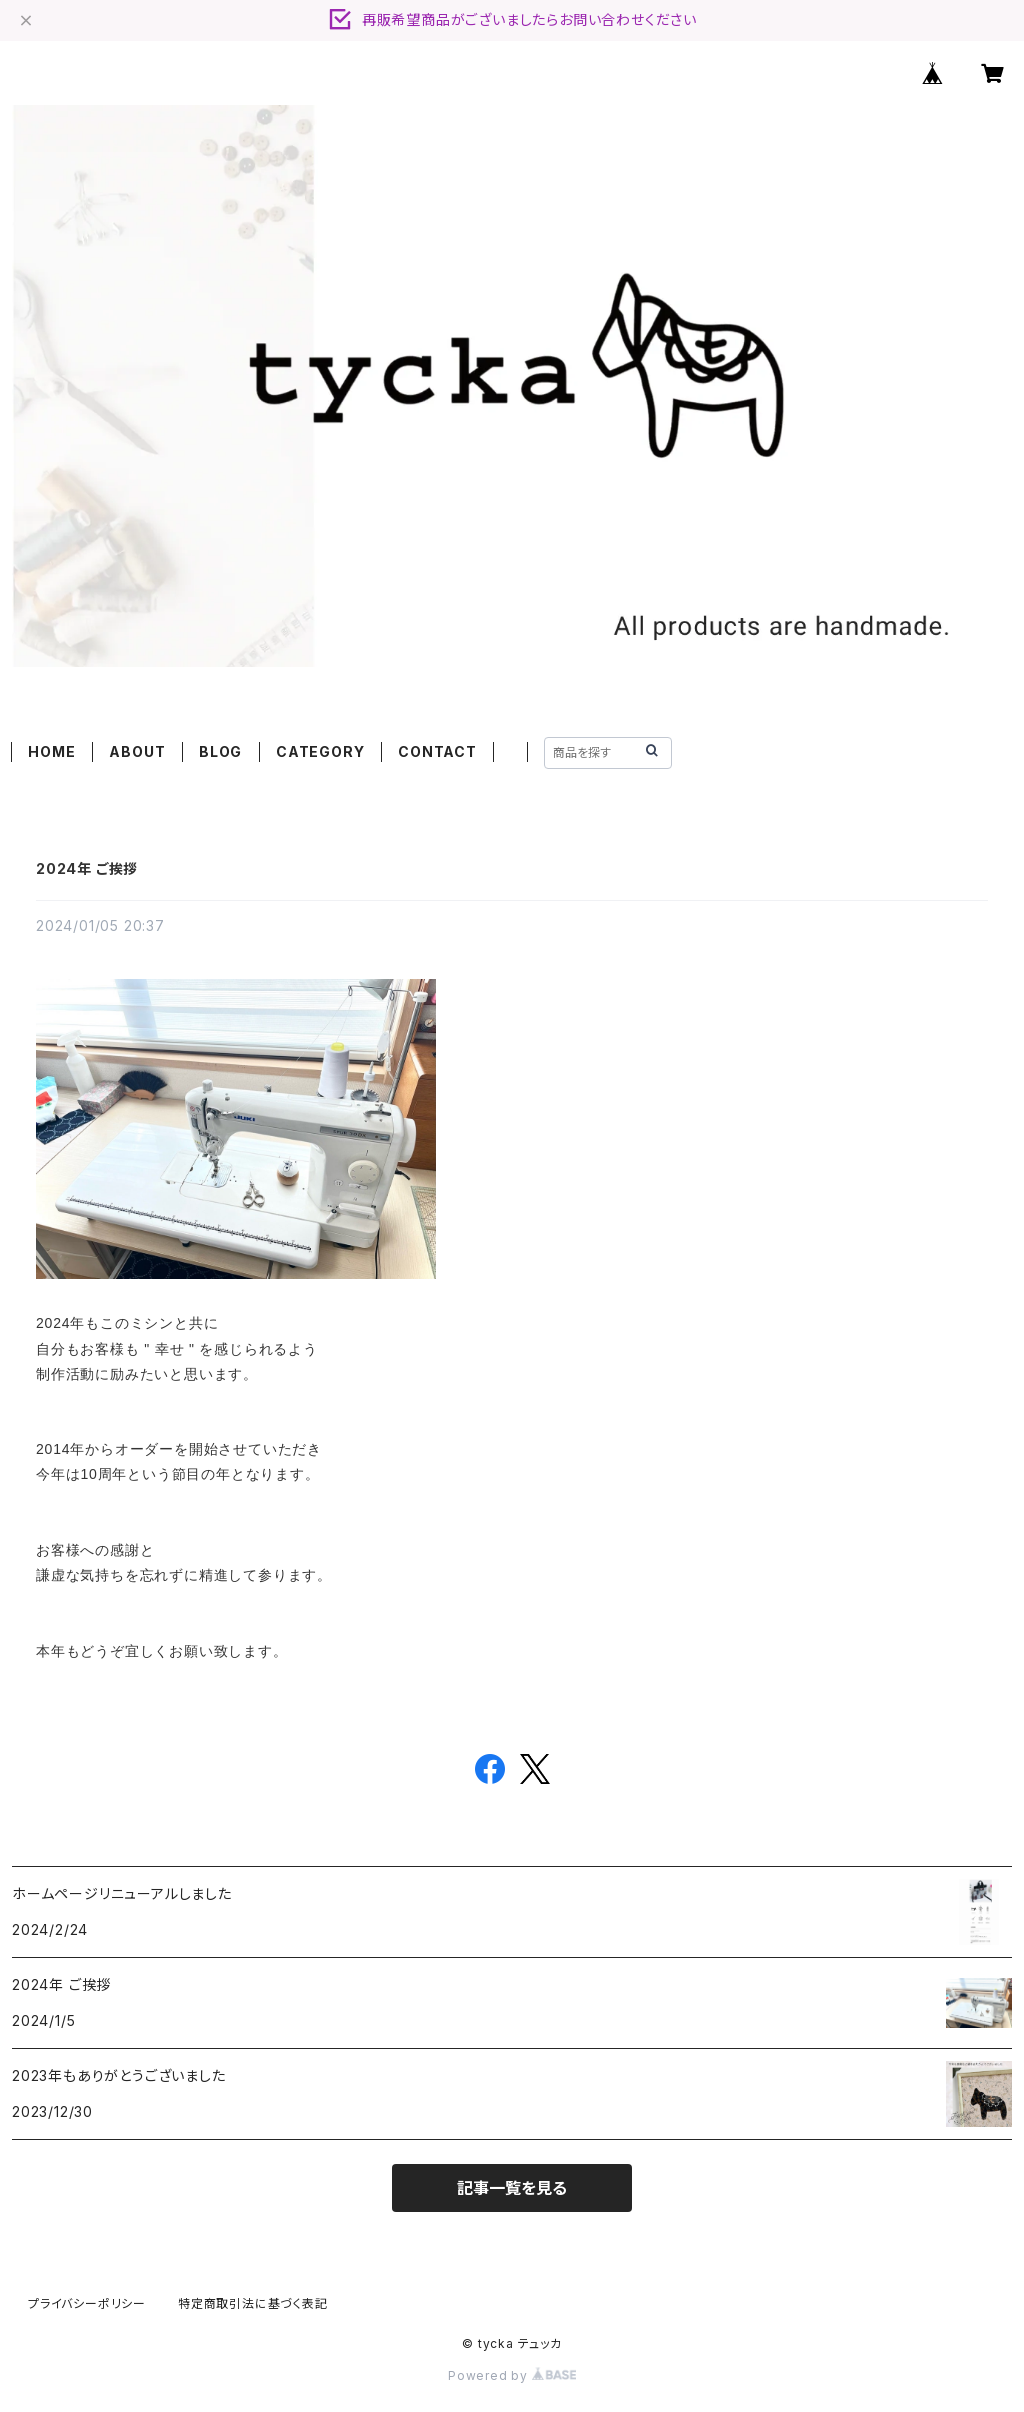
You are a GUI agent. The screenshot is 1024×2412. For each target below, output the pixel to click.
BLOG (220, 751)
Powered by (512, 2375)
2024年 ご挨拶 (87, 868)
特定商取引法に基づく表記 (253, 2303)
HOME (51, 751)
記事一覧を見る (512, 2188)
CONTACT (437, 751)
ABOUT (137, 751)
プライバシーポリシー (87, 2303)
